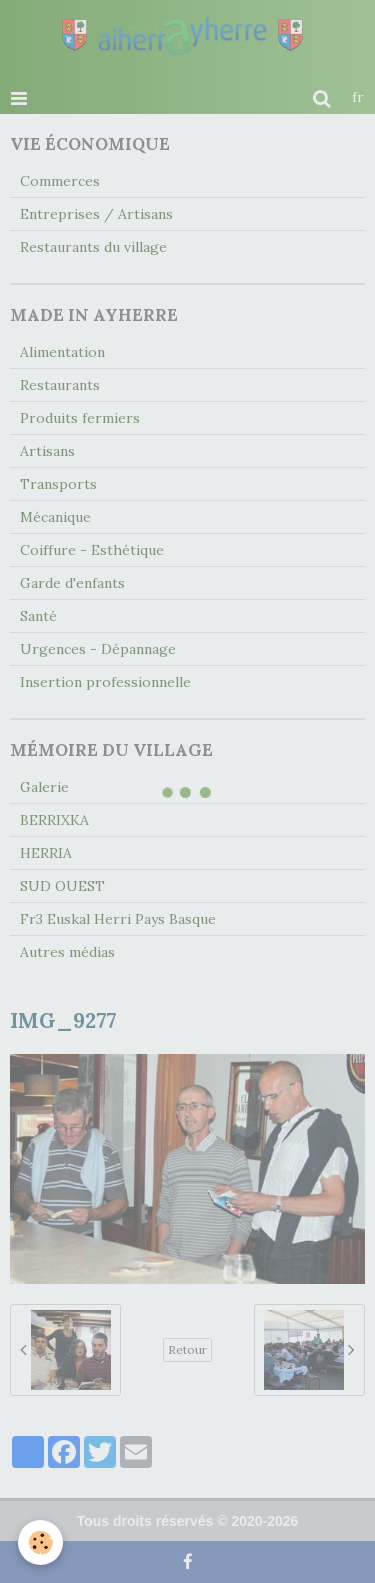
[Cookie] (40, 1542)
